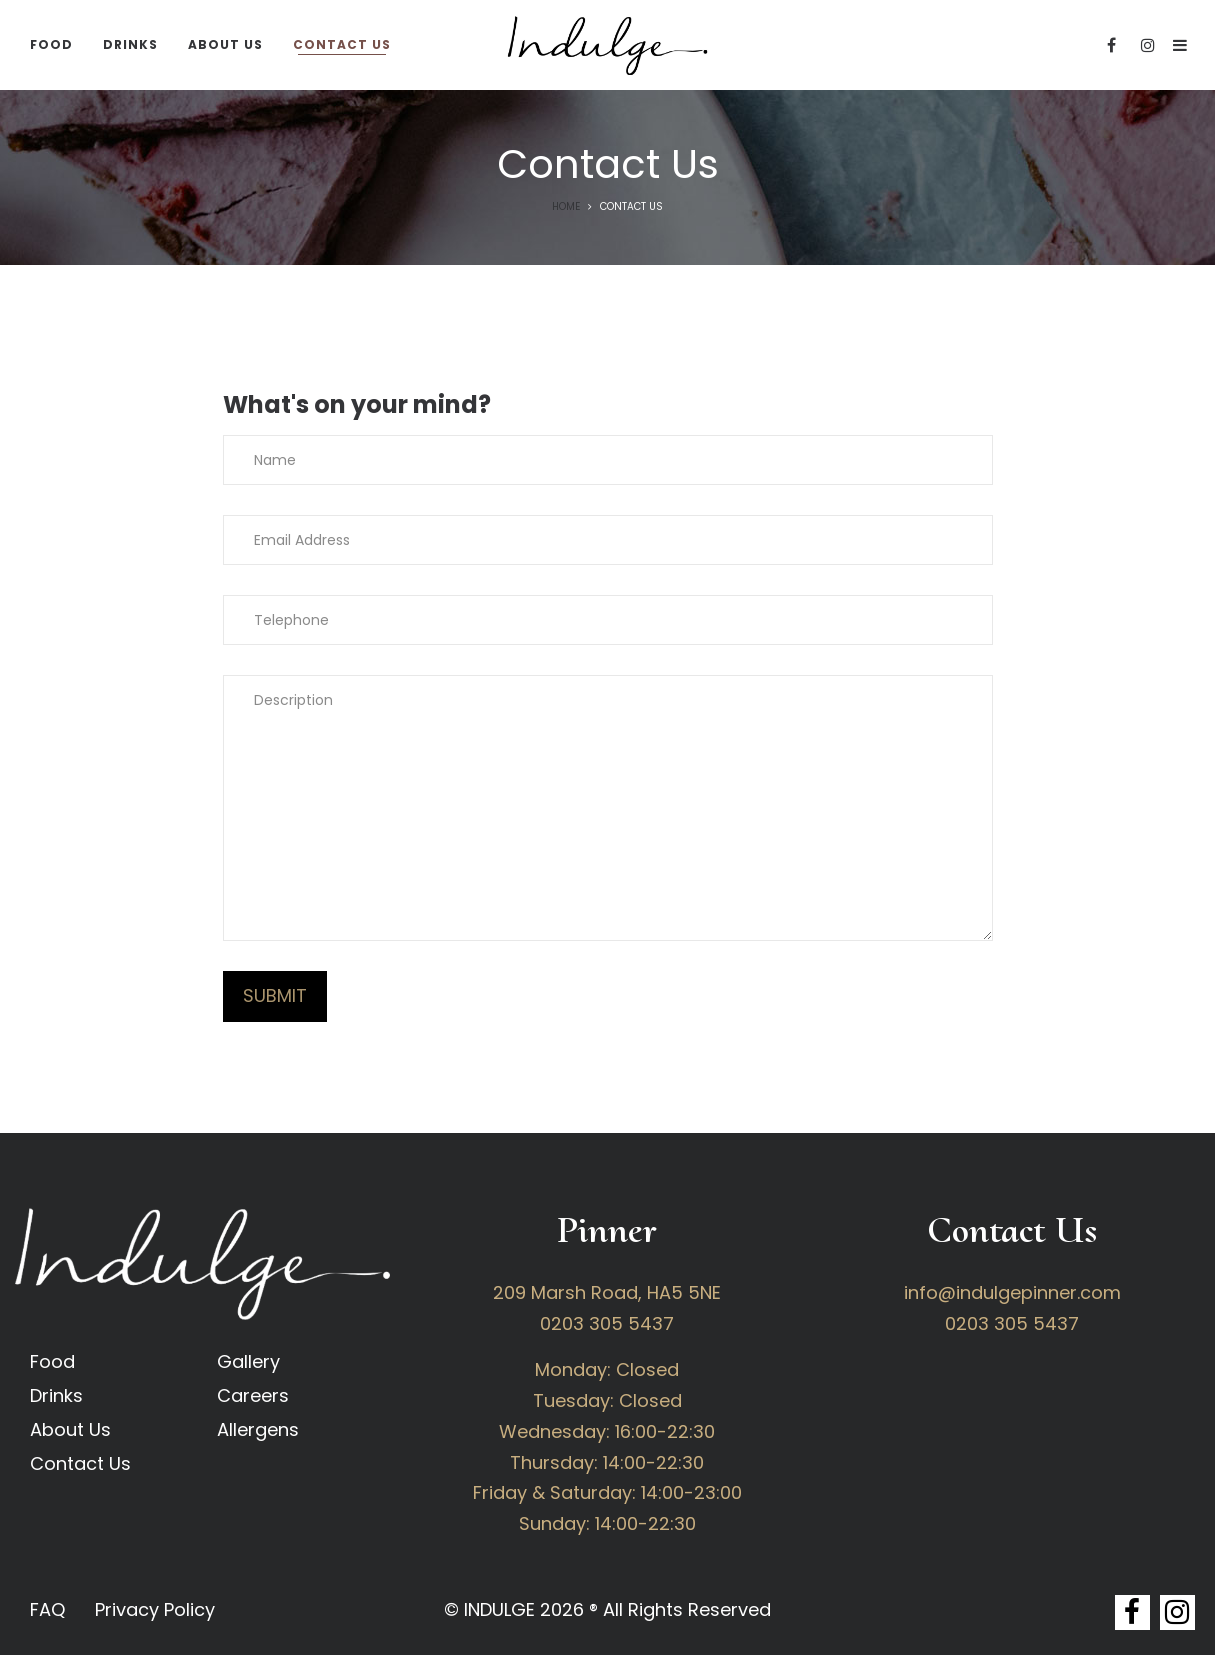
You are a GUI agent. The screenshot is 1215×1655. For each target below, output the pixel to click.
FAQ (47, 1609)
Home (566, 206)
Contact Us (80, 1463)
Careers (253, 1395)
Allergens (258, 1429)
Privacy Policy (155, 1609)
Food (52, 1361)
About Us (70, 1429)
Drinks (56, 1395)
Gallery (248, 1361)
